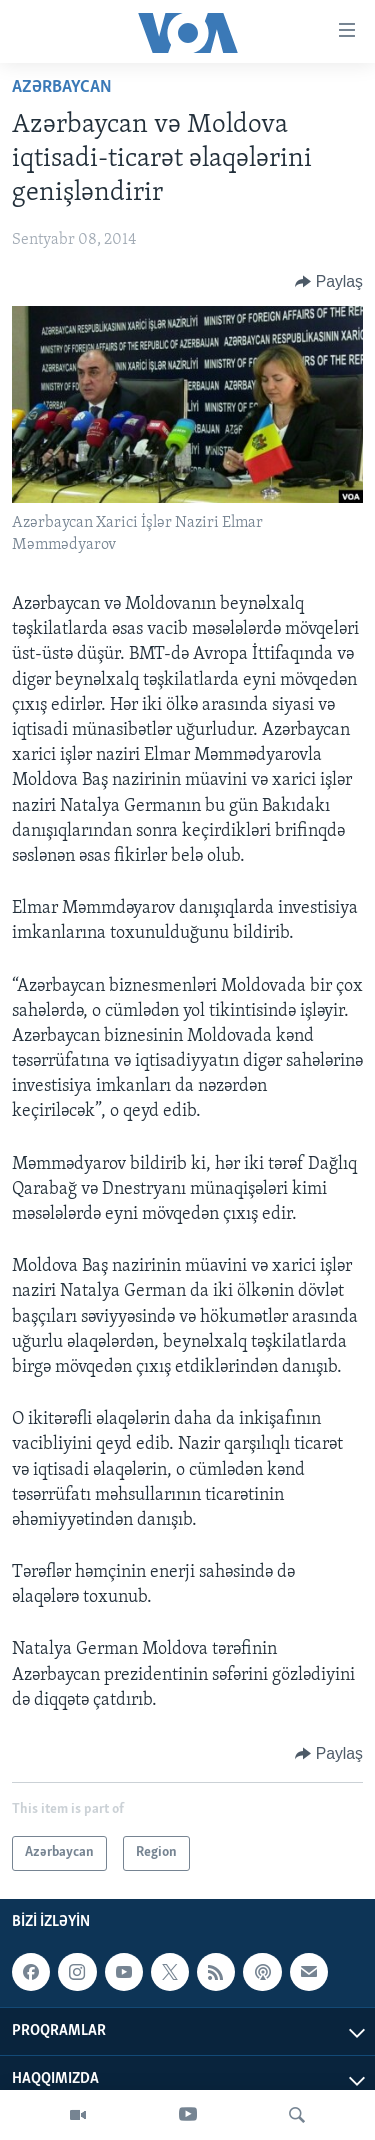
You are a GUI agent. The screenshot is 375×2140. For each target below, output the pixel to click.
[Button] (329, 282)
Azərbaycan (62, 87)
